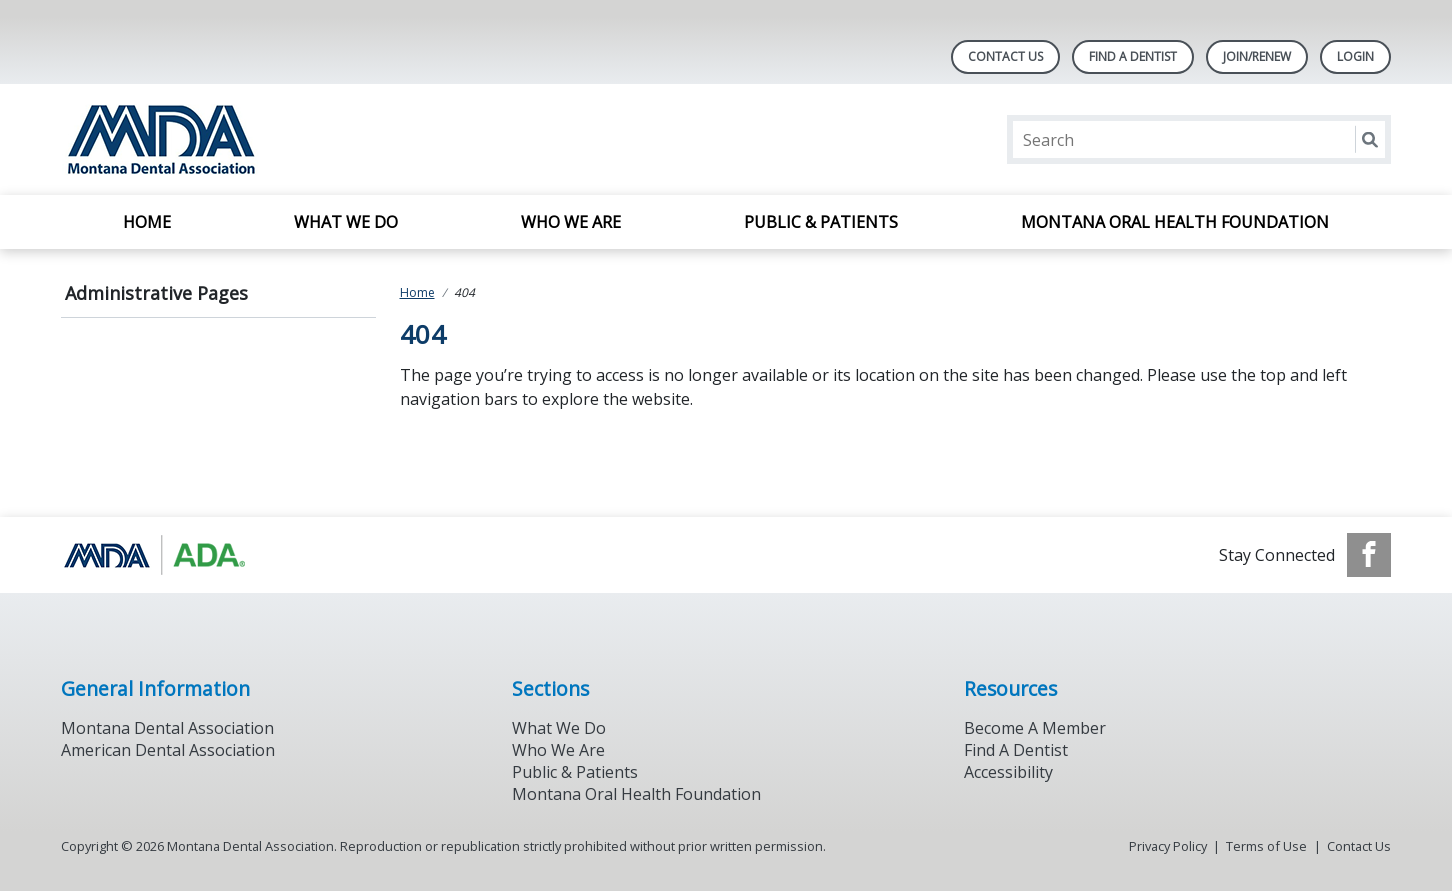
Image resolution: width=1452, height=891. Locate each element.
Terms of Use (1266, 846)
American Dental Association (168, 750)
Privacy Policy (1168, 846)
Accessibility (1008, 772)
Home (147, 222)
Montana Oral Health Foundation (1175, 222)
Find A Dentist (1133, 56)
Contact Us (1005, 56)
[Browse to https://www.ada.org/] (162, 555)
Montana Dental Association (167, 728)
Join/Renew (1257, 56)
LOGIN (1355, 56)
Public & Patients (821, 222)
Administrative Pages (156, 293)
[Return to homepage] (319, 139)
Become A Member (1035, 728)
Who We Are (571, 222)
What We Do (346, 222)
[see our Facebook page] (1369, 555)
